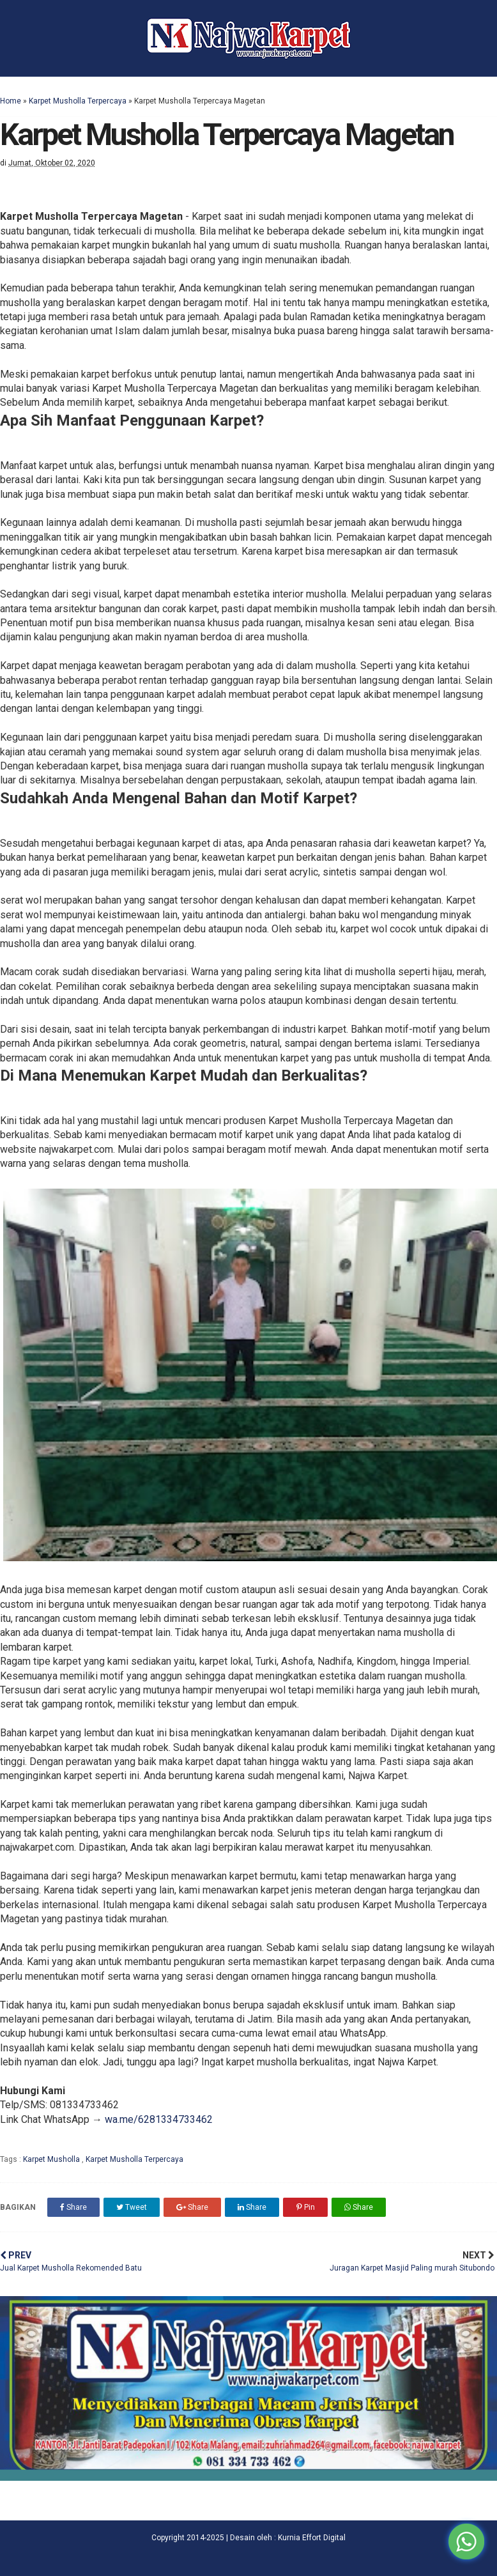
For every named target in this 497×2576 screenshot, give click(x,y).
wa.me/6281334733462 (159, 2119)
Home (10, 100)
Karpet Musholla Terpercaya (77, 100)
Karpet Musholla (52, 2159)
